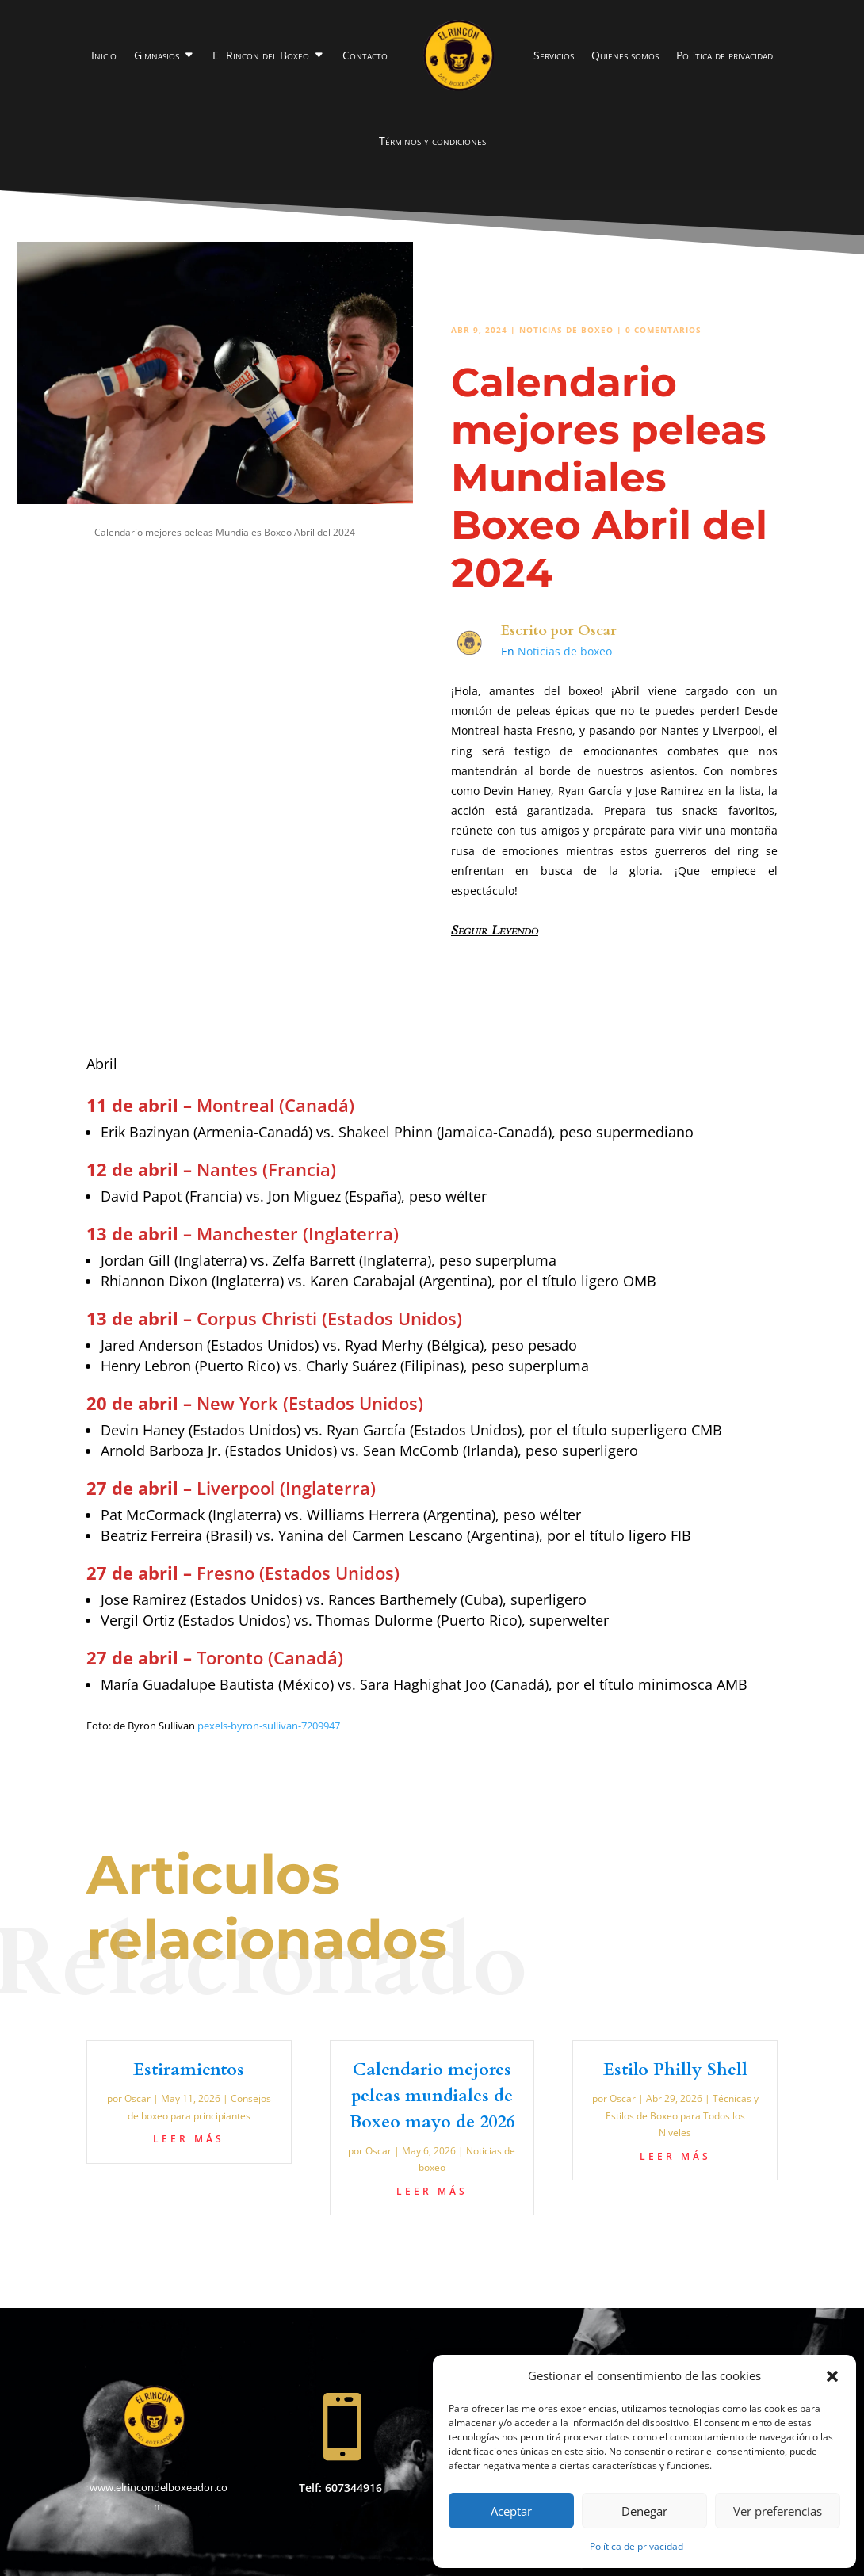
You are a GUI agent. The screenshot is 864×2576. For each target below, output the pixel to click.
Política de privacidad (636, 2546)
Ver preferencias (777, 2511)
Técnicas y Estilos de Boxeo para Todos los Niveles (682, 2115)
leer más (188, 2139)
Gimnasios (156, 55)
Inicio (104, 55)
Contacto (365, 55)
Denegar (644, 2511)
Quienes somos (625, 55)
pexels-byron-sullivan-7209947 (268, 1725)
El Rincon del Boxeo (260, 55)
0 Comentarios (663, 329)
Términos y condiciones (432, 140)
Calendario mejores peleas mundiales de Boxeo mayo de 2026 (432, 2096)
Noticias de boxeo (566, 329)
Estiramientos (188, 2069)
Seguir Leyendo (494, 930)
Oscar (597, 630)
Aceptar (511, 2511)
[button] (832, 2376)
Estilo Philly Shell (675, 2069)
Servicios (553, 55)
